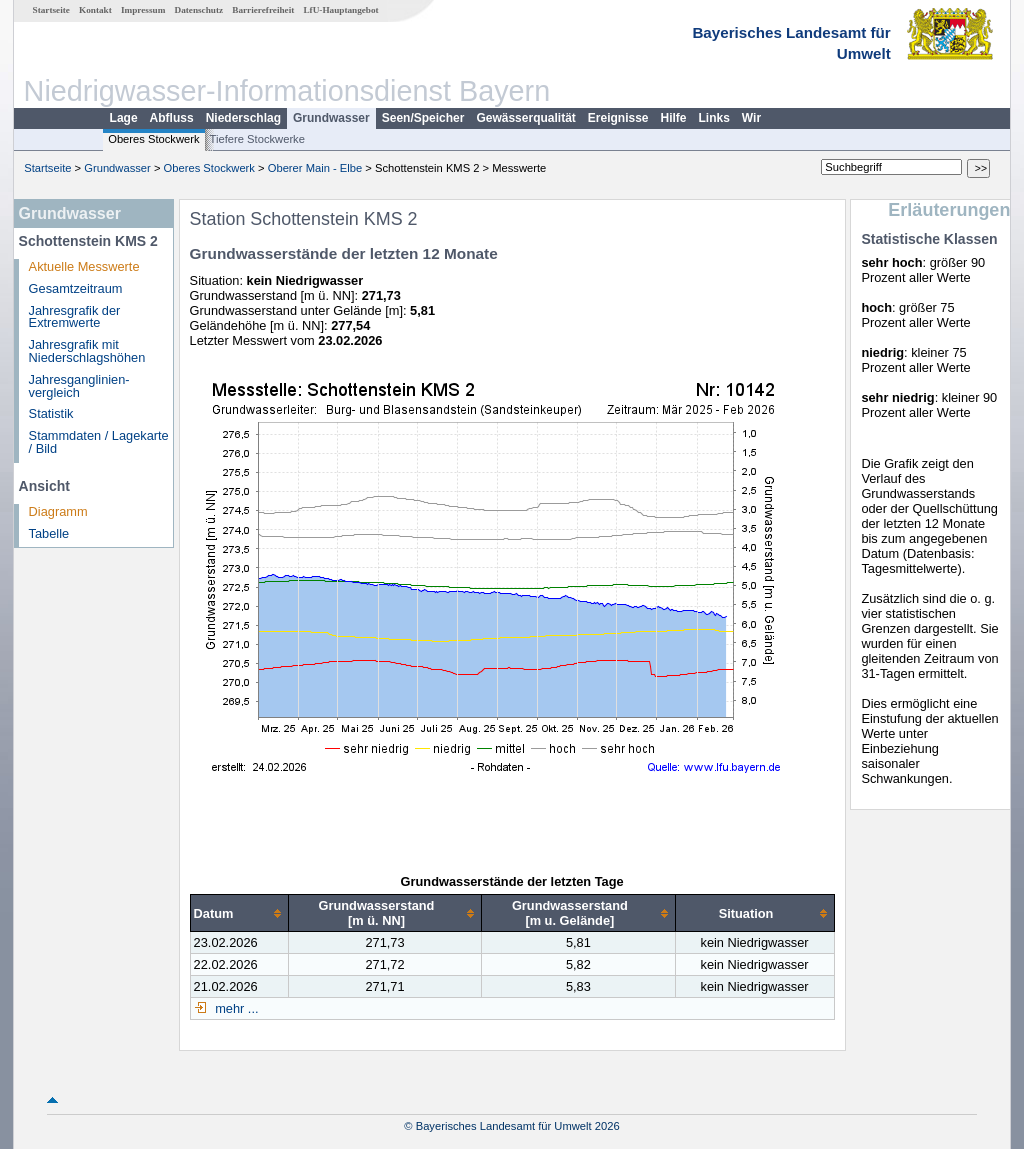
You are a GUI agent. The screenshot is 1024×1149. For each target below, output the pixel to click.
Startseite (51, 10)
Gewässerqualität (525, 118)
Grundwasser (331, 118)
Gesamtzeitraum (76, 288)
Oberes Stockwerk (153, 139)
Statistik (51, 413)
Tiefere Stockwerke (257, 139)
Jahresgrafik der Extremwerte (75, 317)
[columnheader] (239, 913)
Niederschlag (243, 118)
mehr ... (235, 1008)
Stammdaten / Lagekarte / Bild (99, 442)
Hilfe (674, 118)
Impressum (143, 10)
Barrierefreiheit (263, 10)
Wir (751, 118)
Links (714, 118)
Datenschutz (199, 10)
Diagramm (58, 511)
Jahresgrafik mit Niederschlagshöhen (87, 351)
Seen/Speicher (423, 118)
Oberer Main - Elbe (315, 168)
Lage (124, 118)
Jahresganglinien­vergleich (79, 386)
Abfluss (172, 118)
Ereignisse (618, 118)
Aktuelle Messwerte (84, 266)
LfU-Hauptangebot (340, 10)
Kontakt (95, 10)
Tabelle (49, 533)
